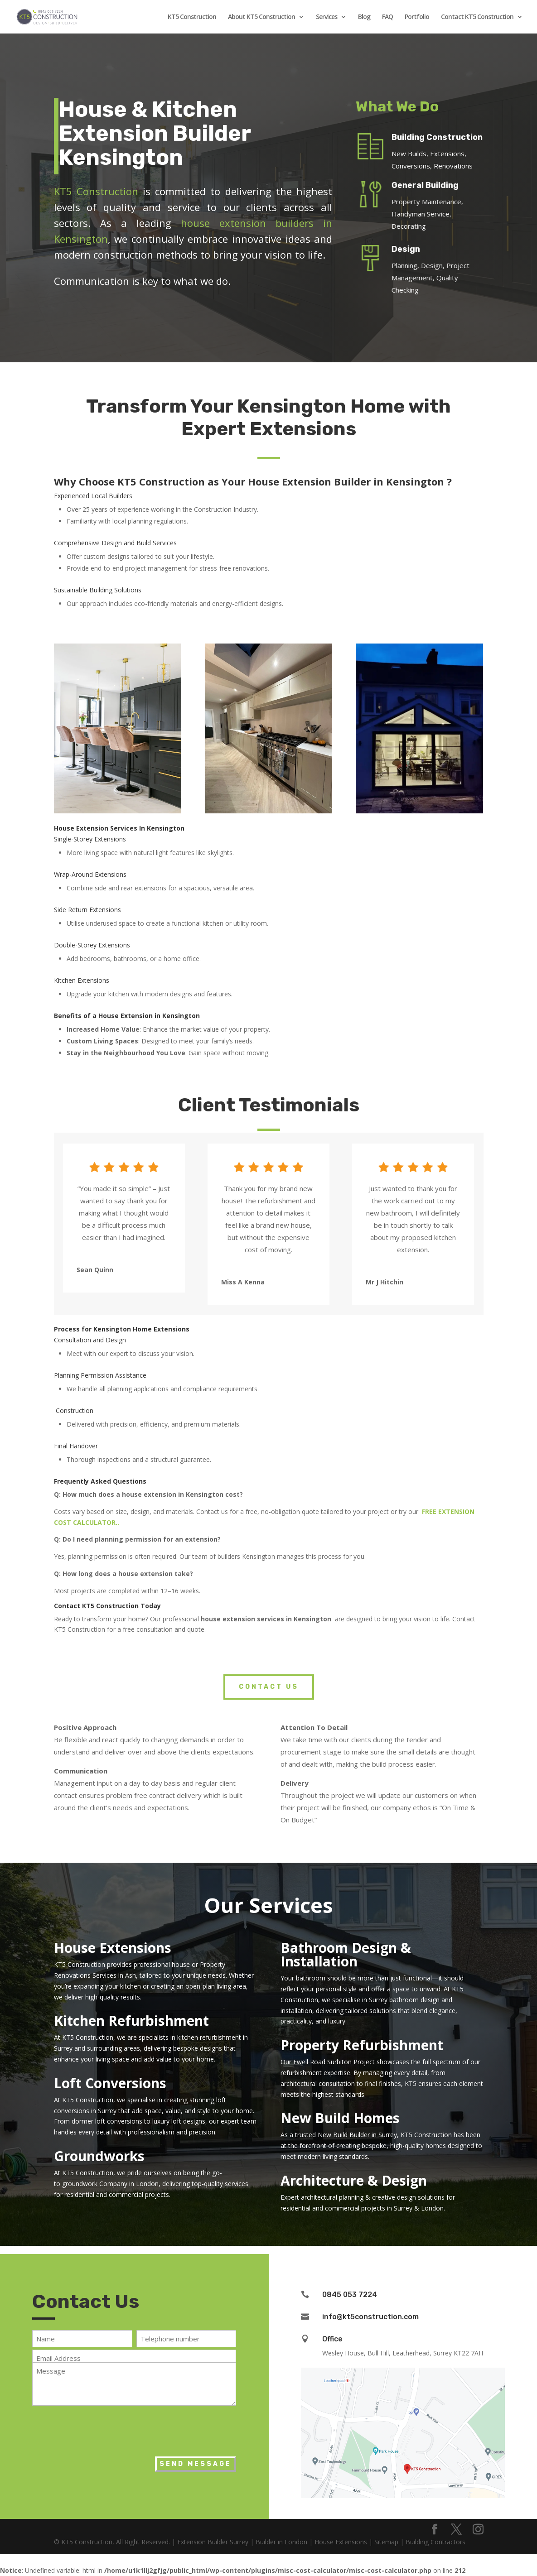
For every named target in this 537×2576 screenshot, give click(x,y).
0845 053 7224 (349, 2294)
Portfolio (417, 17)
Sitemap (386, 2542)
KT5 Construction (192, 17)
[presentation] (101, 2428)
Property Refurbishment (362, 2045)
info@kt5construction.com (370, 2316)
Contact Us (269, 1687)
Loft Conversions (110, 2083)
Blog (364, 17)
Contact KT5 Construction (477, 17)
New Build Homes (340, 2118)
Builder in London (281, 2542)
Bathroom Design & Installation (346, 1954)
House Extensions (112, 1947)
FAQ (387, 17)
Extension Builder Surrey (212, 2542)
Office (332, 2339)
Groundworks (99, 2156)
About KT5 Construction (261, 17)
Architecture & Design (354, 2180)
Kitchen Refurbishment (131, 2020)
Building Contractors (435, 2542)
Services (326, 17)
